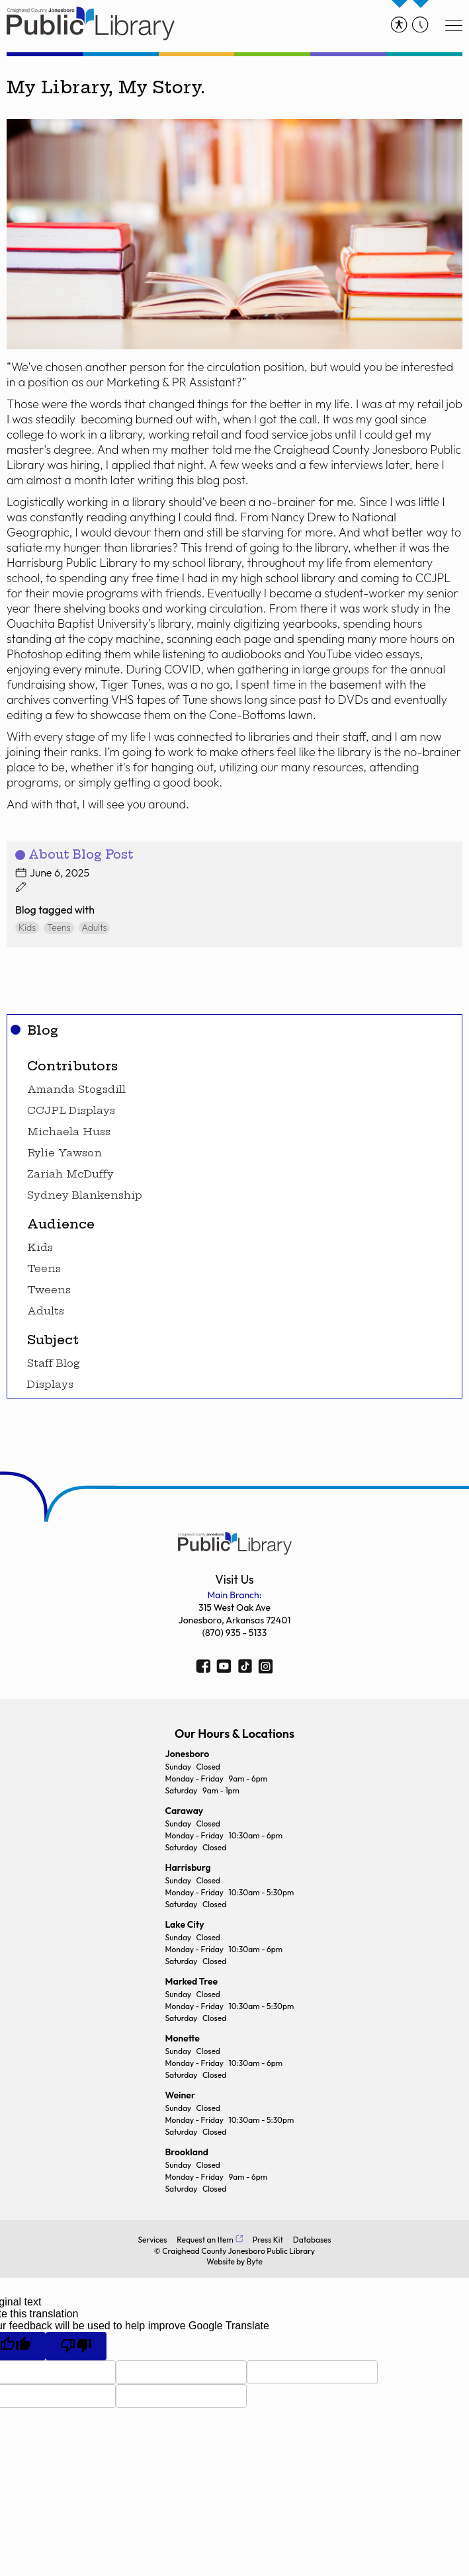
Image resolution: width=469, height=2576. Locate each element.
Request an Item (205, 2240)
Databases (312, 2240)
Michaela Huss (68, 1132)
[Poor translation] (76, 2346)
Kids (40, 1248)
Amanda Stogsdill (76, 1089)
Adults (45, 1311)
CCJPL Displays (71, 1111)
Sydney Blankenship (84, 1195)
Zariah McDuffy (70, 1174)
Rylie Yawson (64, 1153)
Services (152, 2240)
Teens (44, 1269)
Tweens (49, 1290)
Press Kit (268, 2240)
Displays (50, 1385)
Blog (42, 1030)
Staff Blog (53, 1363)
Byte (255, 2261)
